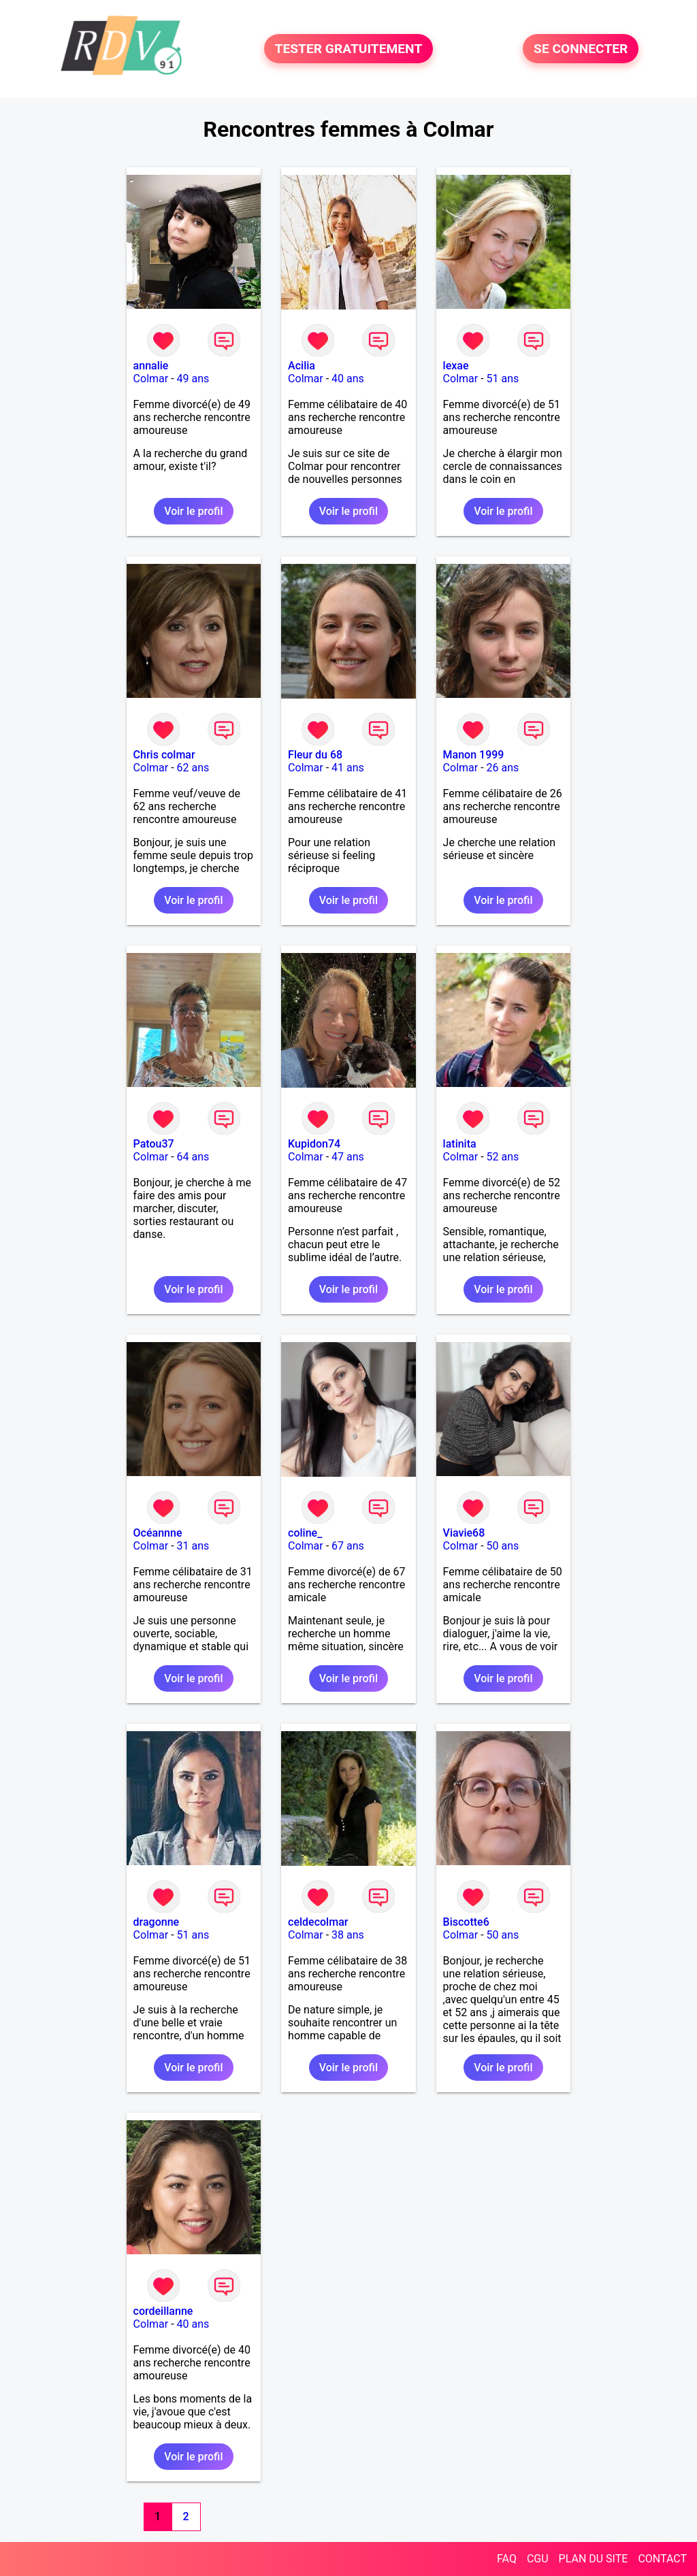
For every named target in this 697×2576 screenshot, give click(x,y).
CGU (538, 2558)
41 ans (347, 767)
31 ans (193, 1545)
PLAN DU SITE (593, 2558)
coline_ (305, 1532)
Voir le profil (193, 511)
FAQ (507, 2558)
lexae (456, 365)
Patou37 (153, 1143)
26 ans (503, 767)
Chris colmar (164, 754)
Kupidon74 (314, 1143)
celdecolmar (318, 1922)
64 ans (193, 1156)
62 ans (193, 767)
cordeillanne (163, 2311)
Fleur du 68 (315, 754)
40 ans (347, 378)
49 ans (193, 378)
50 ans (503, 1545)
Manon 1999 (473, 754)
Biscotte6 (466, 1922)
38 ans (347, 1934)
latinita (459, 1143)
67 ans (347, 1545)
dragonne (156, 1922)
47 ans (347, 1156)
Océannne (157, 1532)
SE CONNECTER (581, 48)
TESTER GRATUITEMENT (349, 48)
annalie (151, 365)
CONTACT (662, 2558)
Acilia (301, 365)
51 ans (503, 378)
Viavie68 (464, 1532)
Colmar (151, 378)
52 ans (503, 1156)
